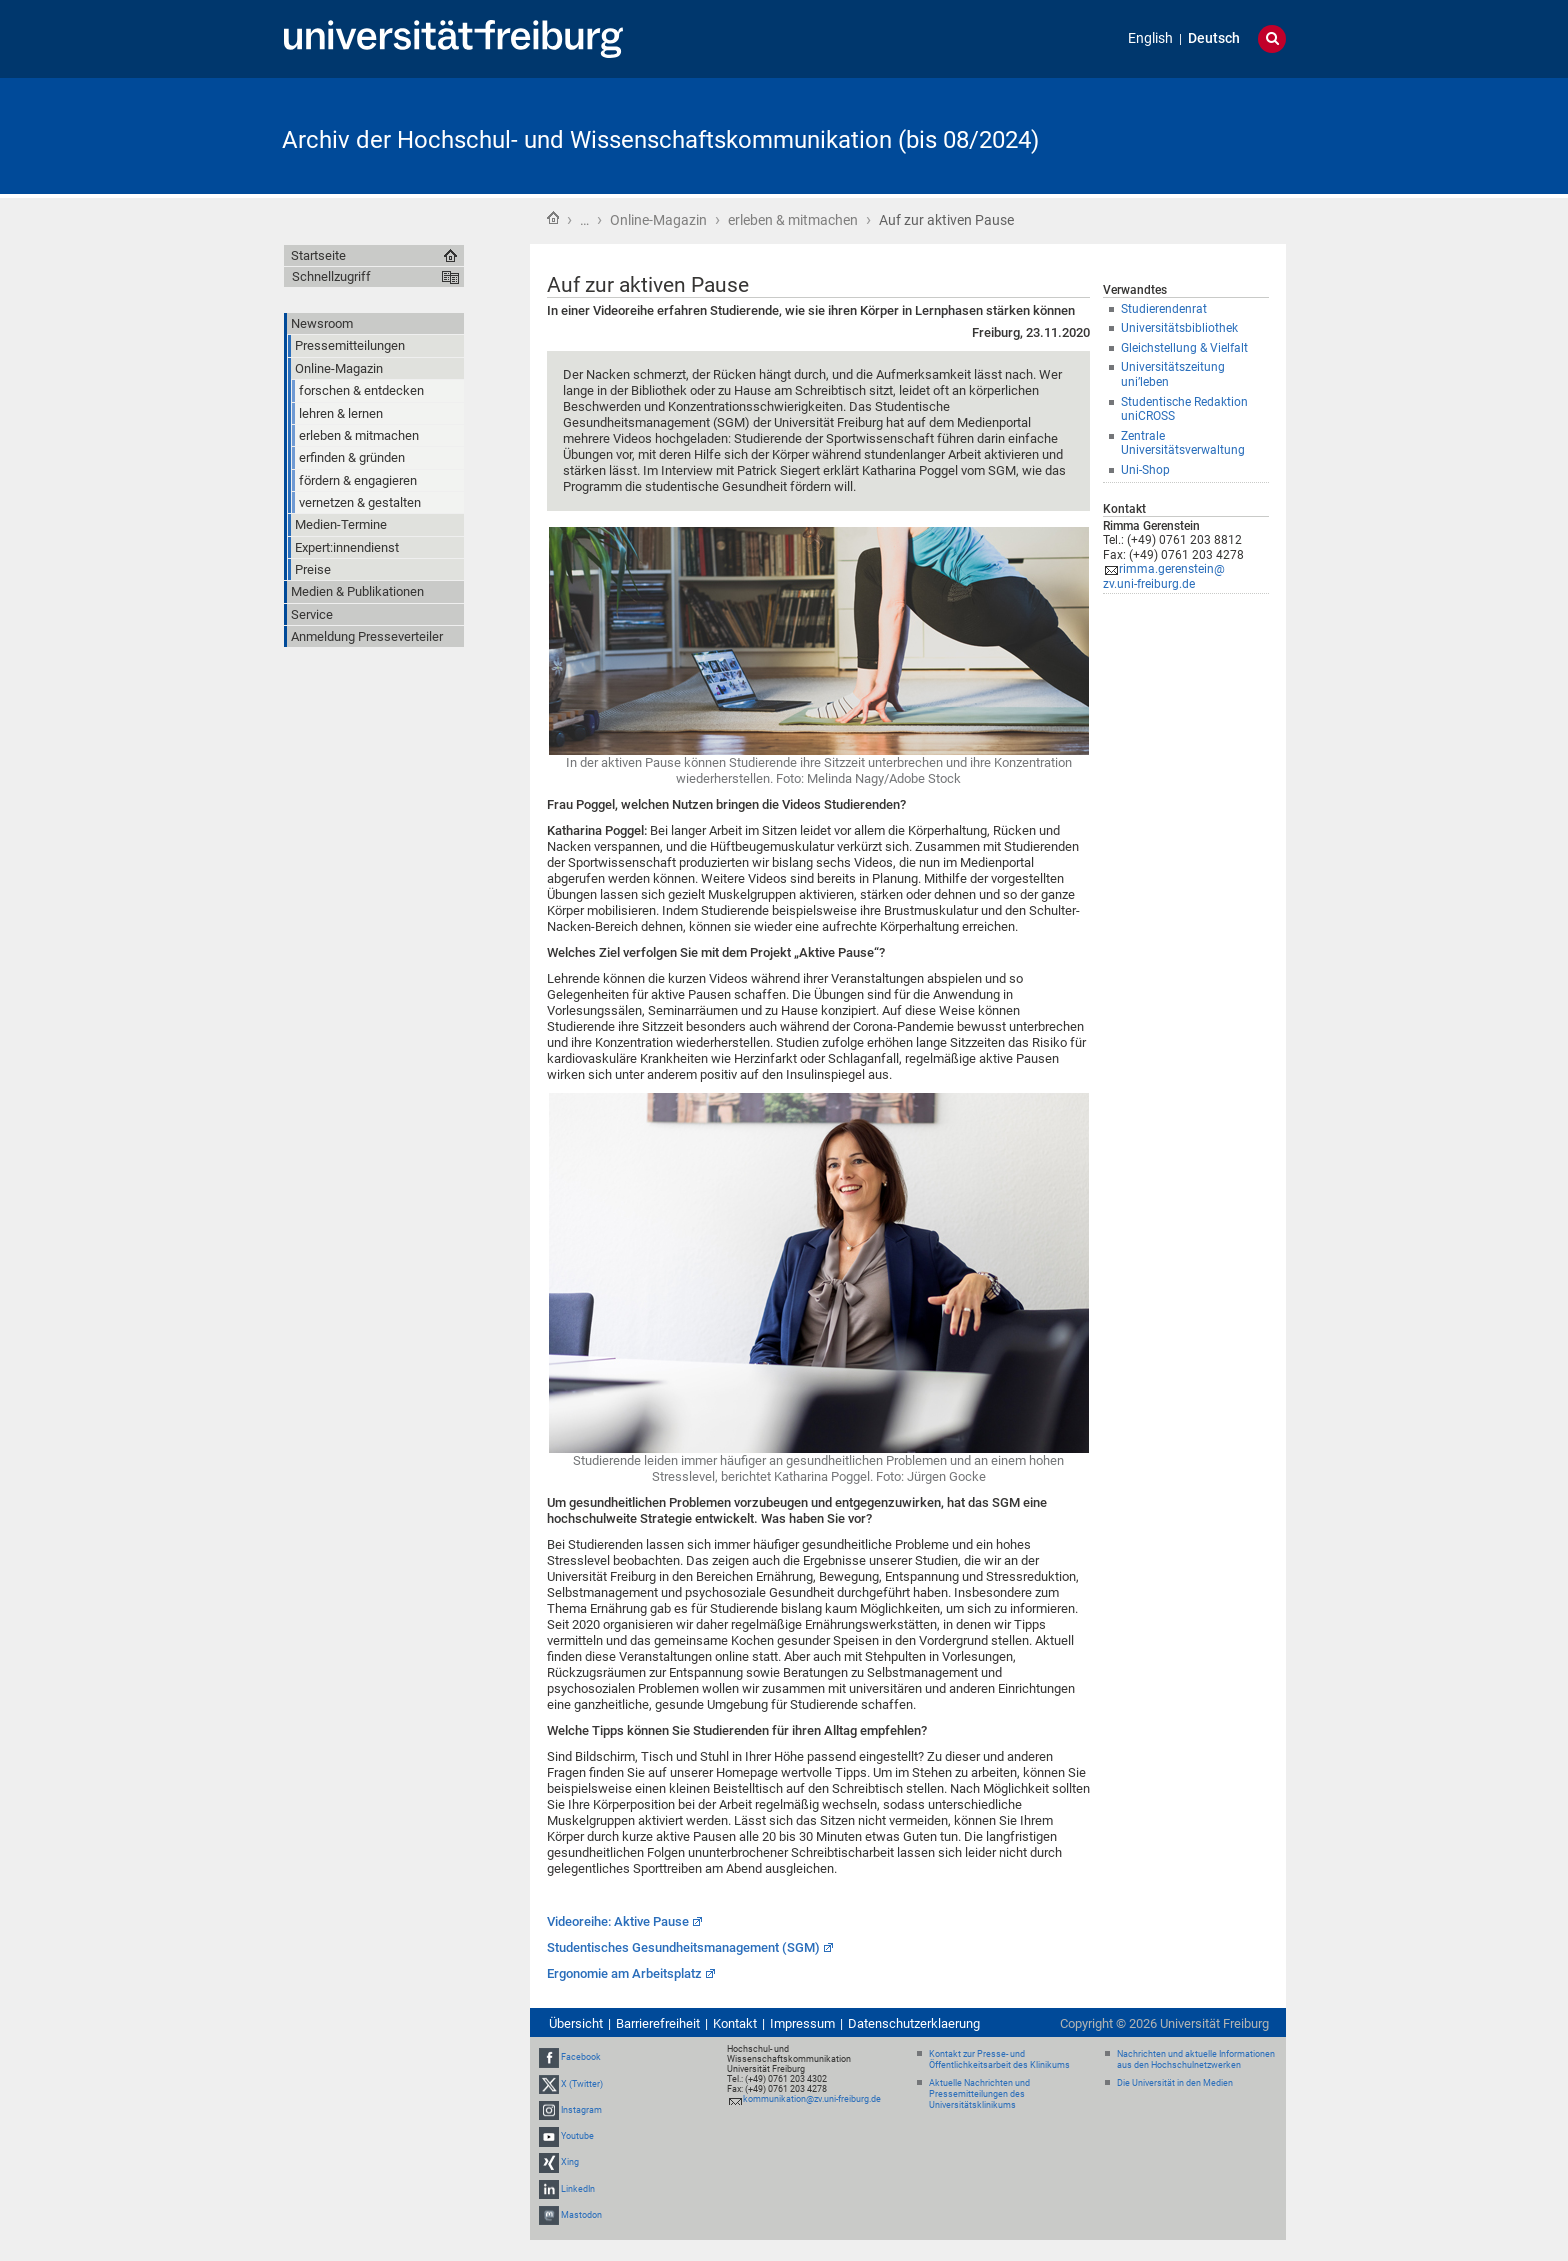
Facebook (581, 2058)
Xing (570, 2162)
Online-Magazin (658, 220)
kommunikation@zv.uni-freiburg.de (812, 2099)
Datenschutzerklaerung (914, 2023)
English (1150, 38)
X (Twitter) (582, 2084)
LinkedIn (578, 2189)
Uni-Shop (1145, 470)
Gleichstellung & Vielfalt (1184, 348)
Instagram (581, 2110)
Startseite (553, 218)
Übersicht (576, 2023)
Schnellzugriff (331, 276)
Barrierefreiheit (658, 2023)
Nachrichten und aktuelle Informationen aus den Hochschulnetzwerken (1196, 2059)
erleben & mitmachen (793, 220)
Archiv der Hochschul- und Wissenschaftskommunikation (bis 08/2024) (660, 140)
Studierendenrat (1164, 309)
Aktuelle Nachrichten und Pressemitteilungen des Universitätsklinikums (979, 2094)
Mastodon (581, 2215)
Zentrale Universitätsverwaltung (1183, 443)
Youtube (577, 2136)
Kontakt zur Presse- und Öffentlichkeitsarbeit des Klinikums (999, 2059)
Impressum (802, 2023)
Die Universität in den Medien (1175, 2083)
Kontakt (735, 2023)
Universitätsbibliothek (1179, 328)
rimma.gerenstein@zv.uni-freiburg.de (1164, 576)
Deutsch (1214, 38)
